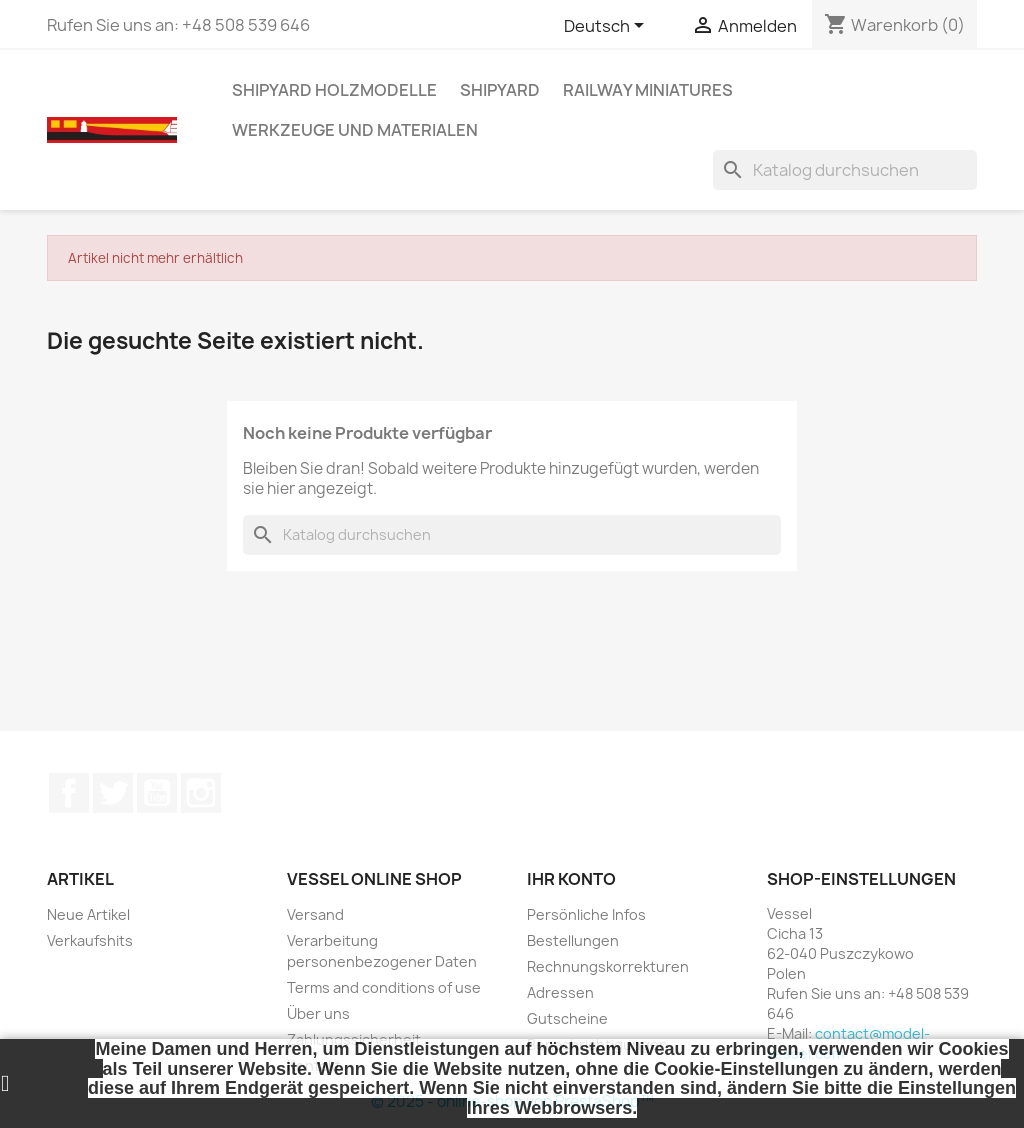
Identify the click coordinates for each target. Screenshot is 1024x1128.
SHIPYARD (500, 90)
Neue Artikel (88, 914)
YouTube (157, 793)
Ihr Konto (571, 879)
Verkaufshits (90, 940)
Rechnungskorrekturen (608, 966)
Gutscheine (567, 1018)
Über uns (318, 1013)
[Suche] (845, 170)
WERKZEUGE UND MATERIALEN (355, 130)
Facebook (69, 793)
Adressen (560, 992)
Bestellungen (573, 940)
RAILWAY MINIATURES (648, 90)
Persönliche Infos (586, 914)
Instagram (201, 793)
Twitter (113, 793)
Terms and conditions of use (384, 987)
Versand (315, 914)
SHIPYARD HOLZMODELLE (334, 90)
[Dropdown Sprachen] (607, 27)
